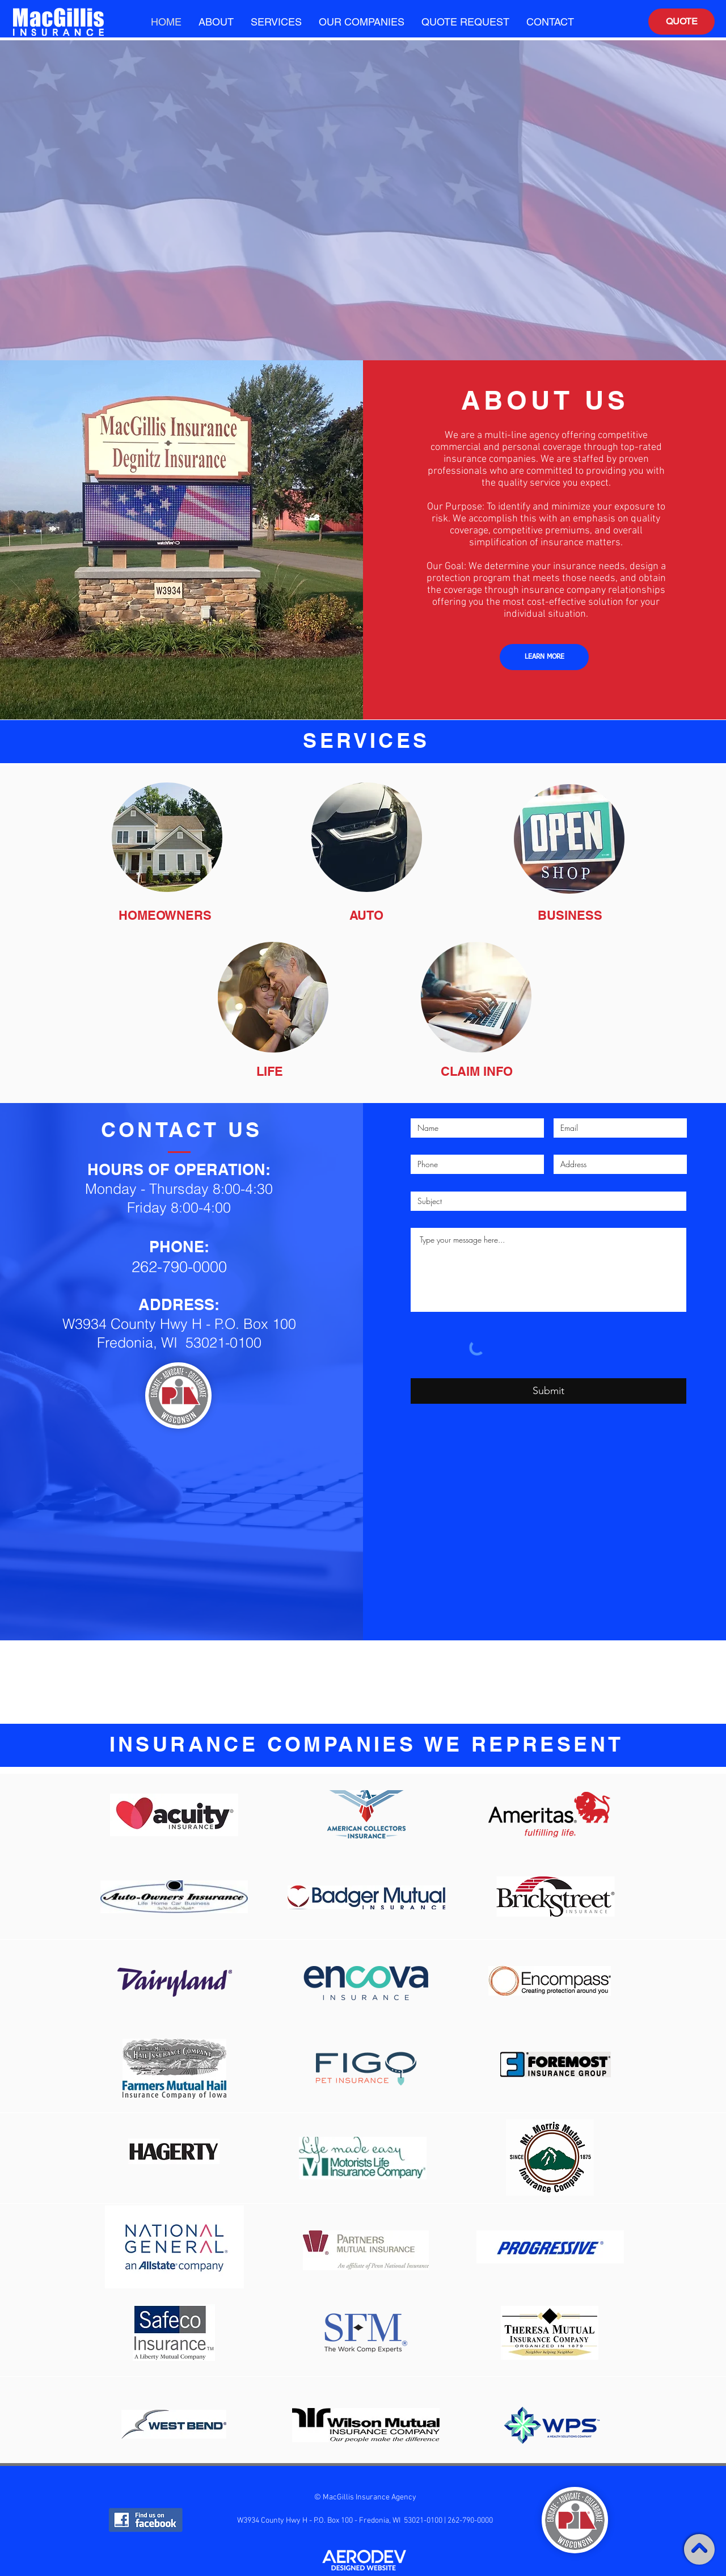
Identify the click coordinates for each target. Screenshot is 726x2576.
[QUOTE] (681, 22)
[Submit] (548, 1391)
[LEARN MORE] (544, 657)
